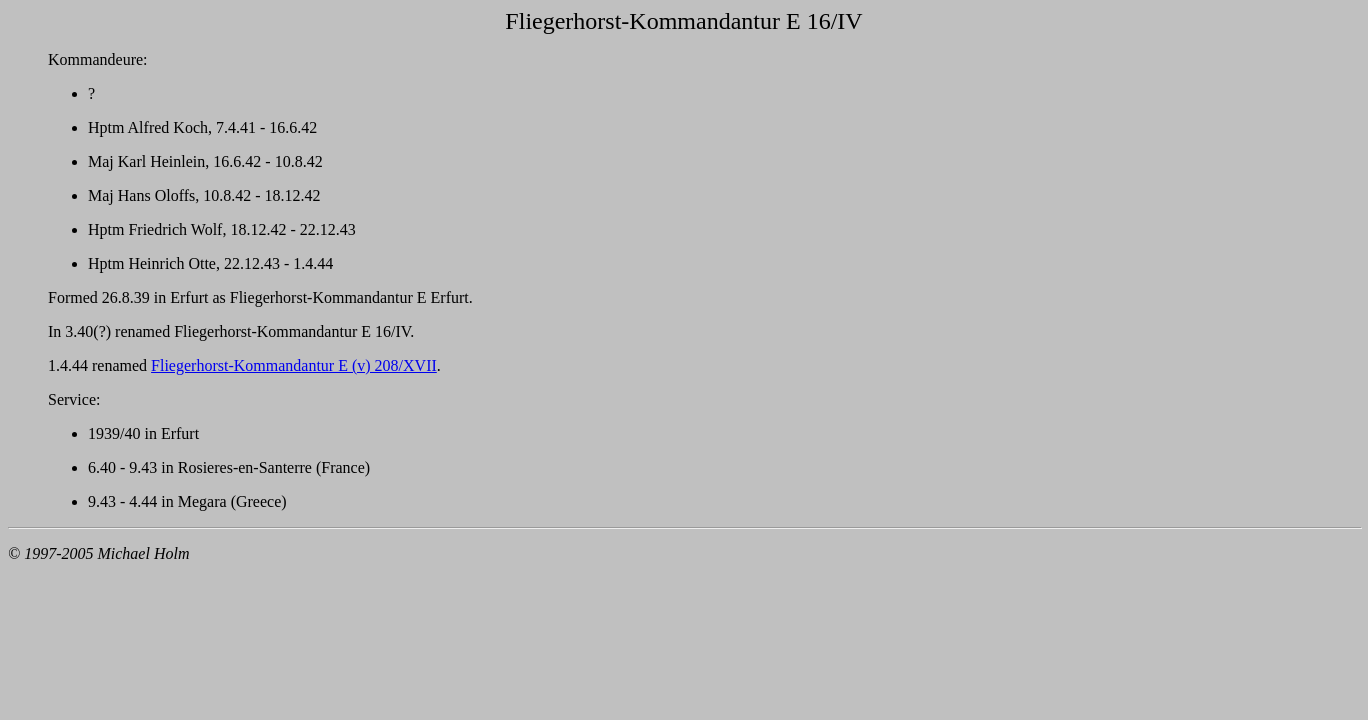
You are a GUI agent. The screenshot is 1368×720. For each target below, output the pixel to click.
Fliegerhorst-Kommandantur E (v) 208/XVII (294, 365)
